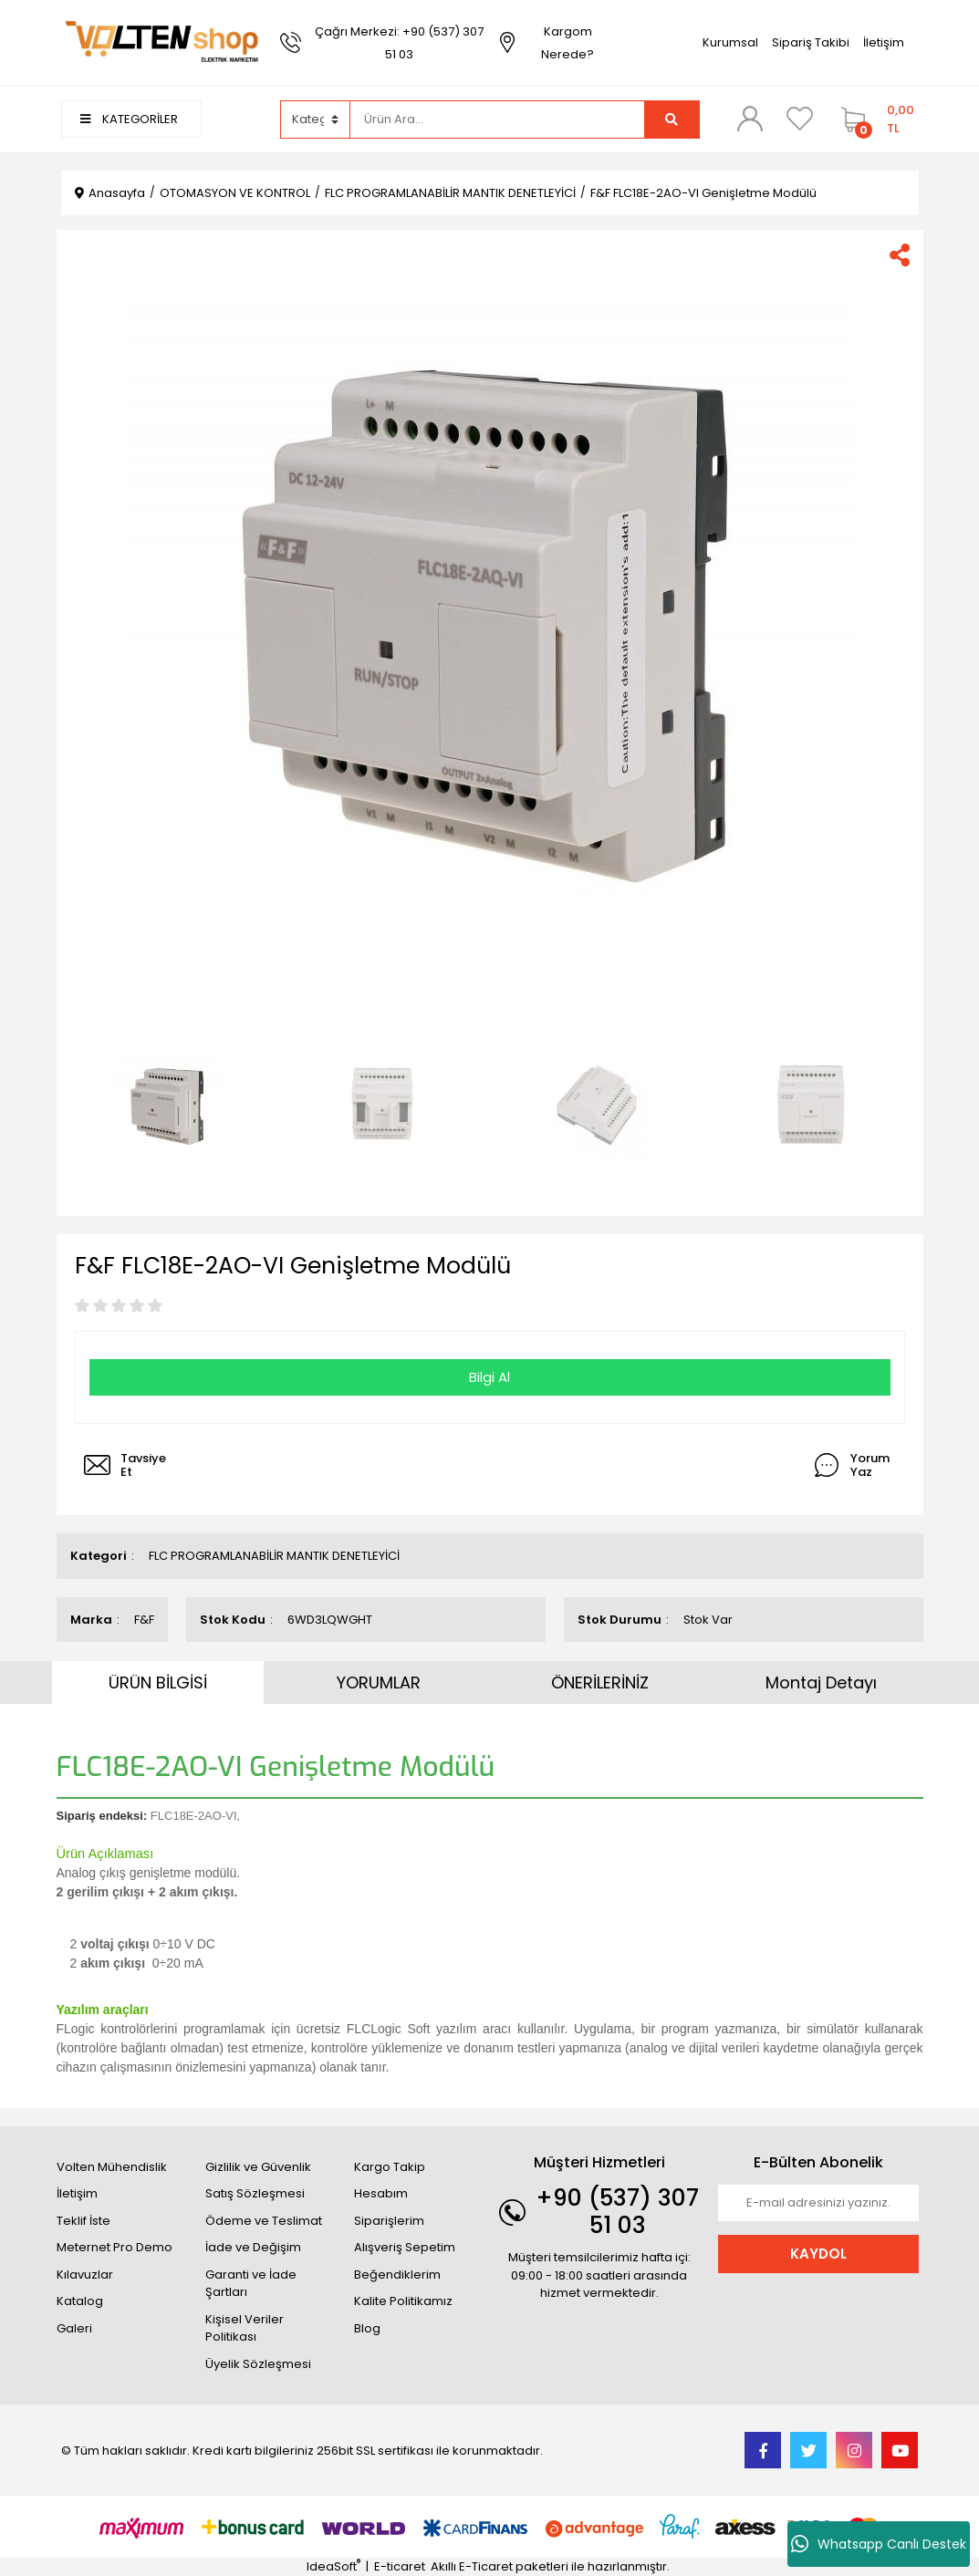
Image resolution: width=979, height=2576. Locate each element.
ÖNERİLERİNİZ (600, 1682)
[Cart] (875, 119)
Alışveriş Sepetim (404, 2247)
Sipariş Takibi (810, 42)
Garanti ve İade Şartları (251, 2283)
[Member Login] (750, 118)
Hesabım (381, 2193)
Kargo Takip (389, 2167)
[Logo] (161, 41)
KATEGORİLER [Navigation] (129, 119)
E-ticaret (399, 2566)
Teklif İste (83, 2220)
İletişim (883, 42)
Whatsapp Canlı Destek (878, 2544)
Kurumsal (730, 42)
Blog (367, 2328)
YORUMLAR (379, 1682)
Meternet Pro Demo (114, 2247)
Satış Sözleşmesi (255, 2193)
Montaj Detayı (821, 1682)
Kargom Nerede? (567, 43)
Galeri (74, 2328)
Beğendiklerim (397, 2274)
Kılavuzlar (85, 2274)
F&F (144, 1619)
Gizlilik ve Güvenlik (258, 2167)
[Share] (900, 255)
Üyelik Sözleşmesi (258, 2364)
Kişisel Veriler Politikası (244, 2328)
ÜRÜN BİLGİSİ (158, 1682)
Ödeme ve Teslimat (263, 2220)
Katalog (80, 2301)
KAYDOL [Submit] (818, 2253)
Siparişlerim (389, 2220)
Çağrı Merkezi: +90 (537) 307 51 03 (399, 43)
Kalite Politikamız (403, 2301)
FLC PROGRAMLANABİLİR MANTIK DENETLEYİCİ (274, 1555)
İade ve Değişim (253, 2247)
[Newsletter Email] (818, 2203)
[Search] (497, 119)
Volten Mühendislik (112, 2167)
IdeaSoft (333, 2566)
